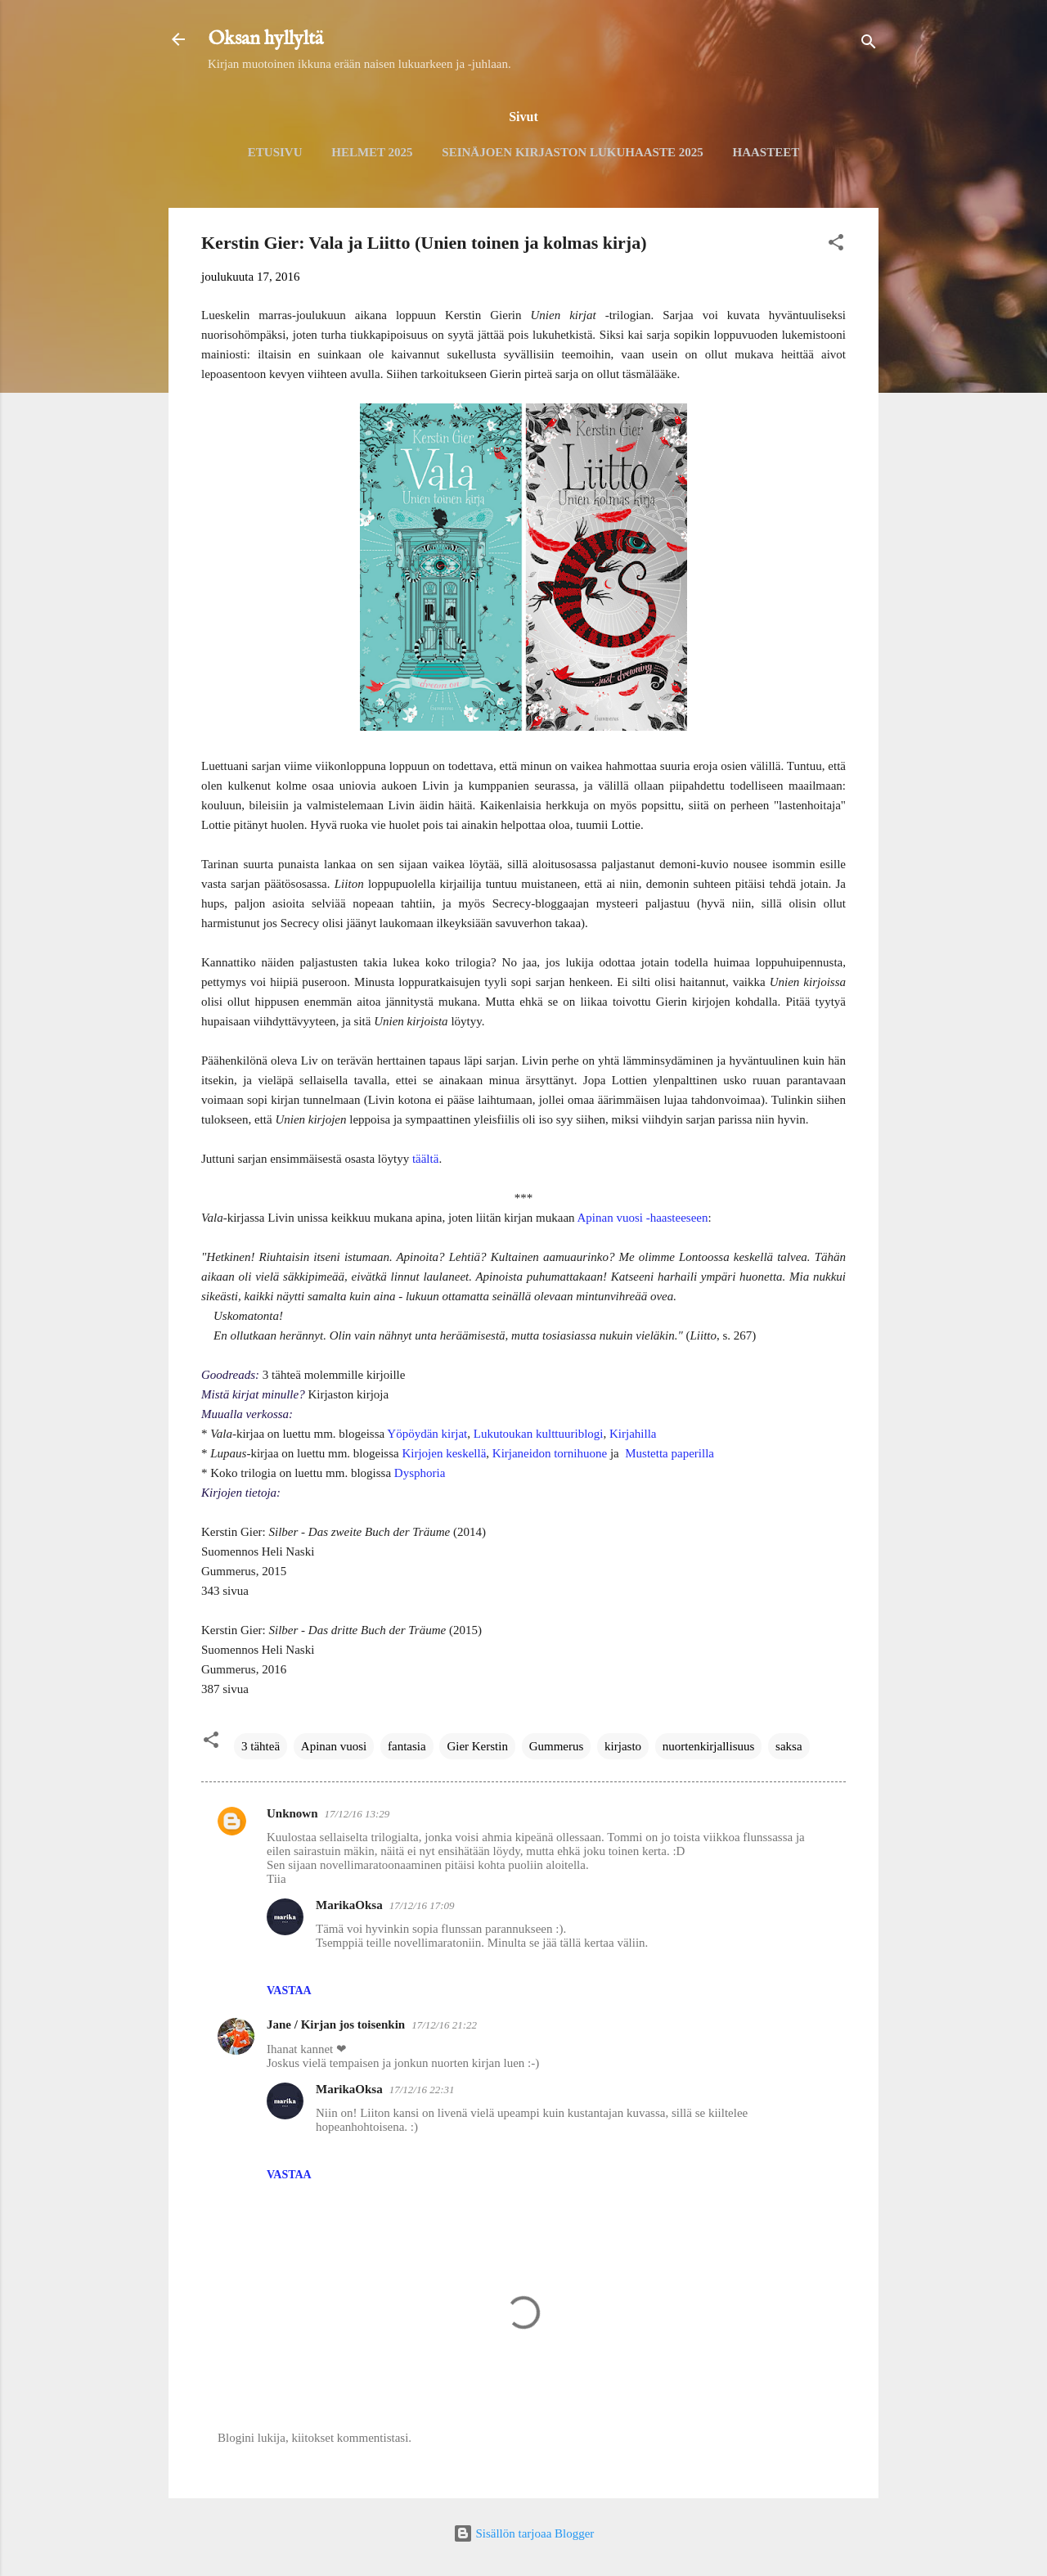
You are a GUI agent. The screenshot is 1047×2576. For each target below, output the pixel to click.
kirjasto (622, 1746)
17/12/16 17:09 (422, 1905)
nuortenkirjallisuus (709, 1746)
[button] (836, 245)
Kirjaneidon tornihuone (549, 1453)
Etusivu (275, 152)
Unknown (292, 1813)
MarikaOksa (349, 1905)
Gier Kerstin (477, 1746)
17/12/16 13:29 (357, 1814)
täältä (425, 1158)
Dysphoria (420, 1472)
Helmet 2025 (371, 152)
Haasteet (765, 152)
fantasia (407, 1746)
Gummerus (556, 1746)
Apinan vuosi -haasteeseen (642, 1217)
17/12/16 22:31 (422, 2089)
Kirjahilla (632, 1433)
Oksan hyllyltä (265, 39)
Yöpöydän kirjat (427, 1433)
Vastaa (289, 1990)
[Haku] (868, 45)
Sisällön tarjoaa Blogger (524, 2533)
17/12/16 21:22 (444, 2025)
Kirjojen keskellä (444, 1453)
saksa (788, 1746)
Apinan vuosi (333, 1746)
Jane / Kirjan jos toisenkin (336, 2024)
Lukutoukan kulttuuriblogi (539, 1433)
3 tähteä (260, 1746)
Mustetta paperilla (669, 1453)
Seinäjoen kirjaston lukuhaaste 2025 (572, 152)
